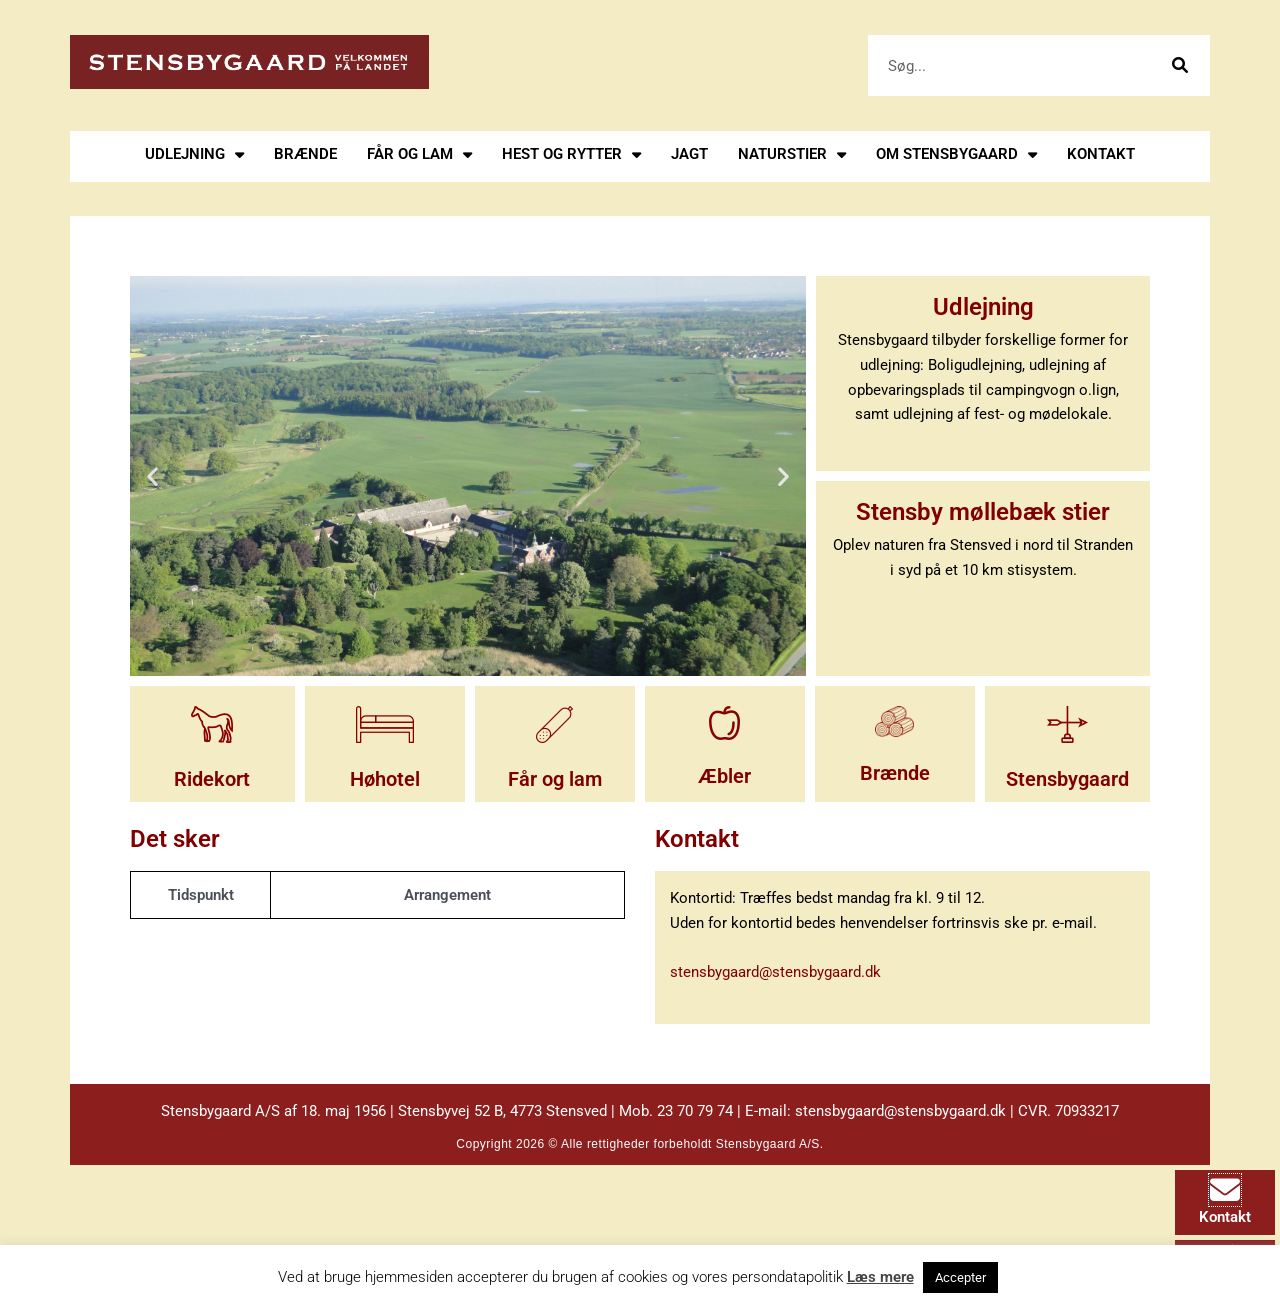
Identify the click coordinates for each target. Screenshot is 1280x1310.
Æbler (724, 776)
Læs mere (880, 1277)
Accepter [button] (960, 1277)
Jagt (689, 154)
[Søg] (1179, 65)
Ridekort (212, 779)
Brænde (305, 154)
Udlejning (194, 154)
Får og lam (419, 154)
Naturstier (792, 154)
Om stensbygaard (956, 154)
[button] (152, 476)
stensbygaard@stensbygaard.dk (775, 972)
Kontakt (1101, 154)
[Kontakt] (1225, 1190)
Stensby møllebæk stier (983, 511)
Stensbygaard (1067, 779)
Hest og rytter (571, 154)
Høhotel (385, 779)
